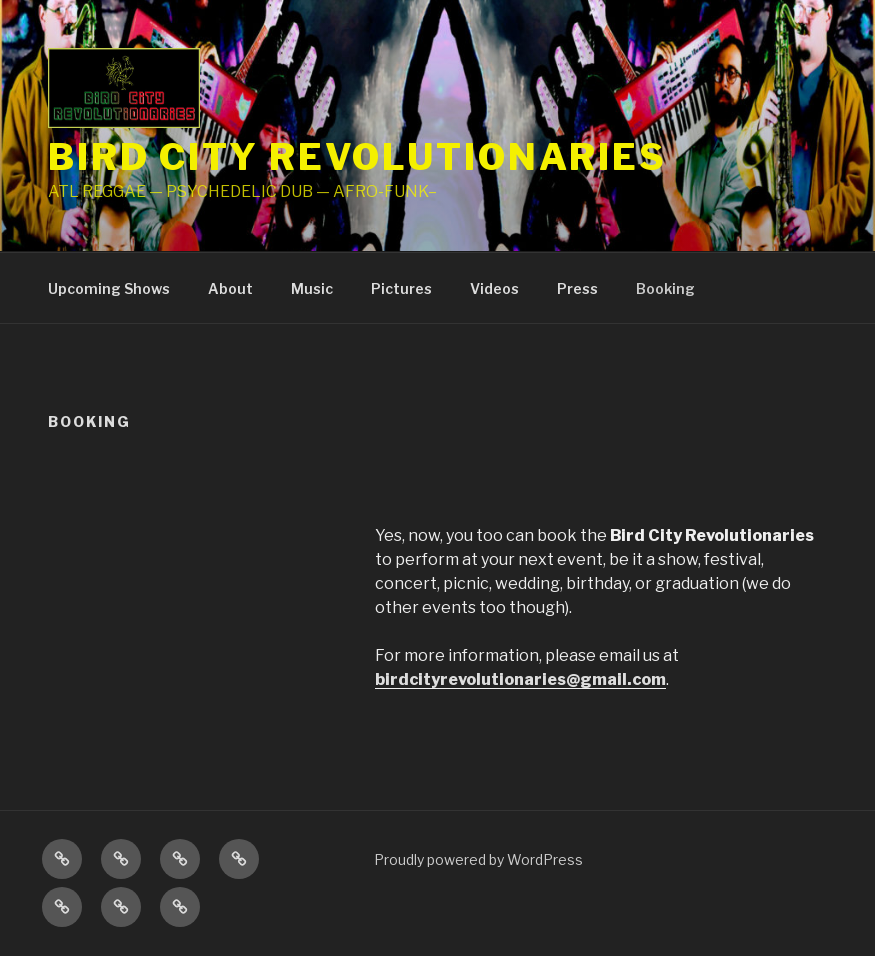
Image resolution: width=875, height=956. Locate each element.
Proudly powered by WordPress (478, 859)
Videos (494, 288)
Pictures (401, 288)
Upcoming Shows (109, 288)
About (230, 288)
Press (577, 288)
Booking (665, 288)
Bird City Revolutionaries (357, 157)
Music (312, 288)
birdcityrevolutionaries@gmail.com (520, 679)
